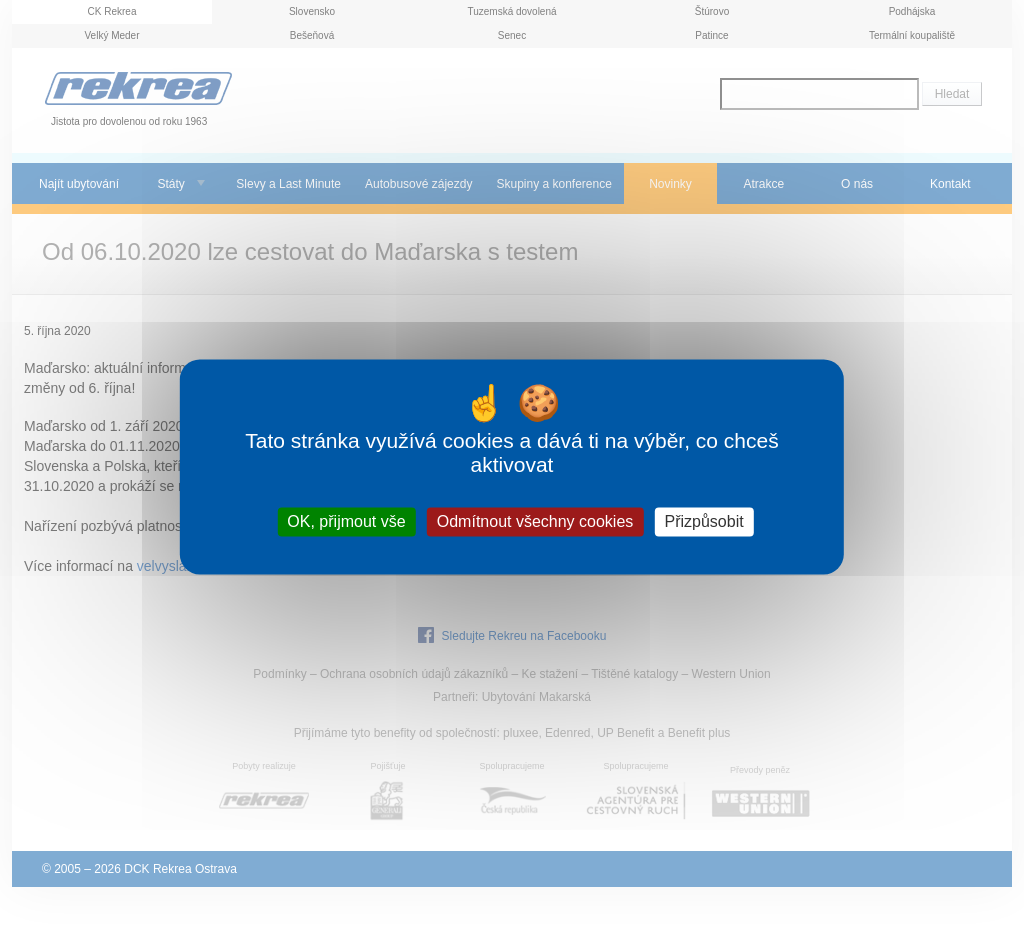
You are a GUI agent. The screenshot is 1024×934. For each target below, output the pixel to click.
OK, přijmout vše (346, 521)
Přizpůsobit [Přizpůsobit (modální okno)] (703, 521)
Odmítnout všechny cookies (535, 521)
